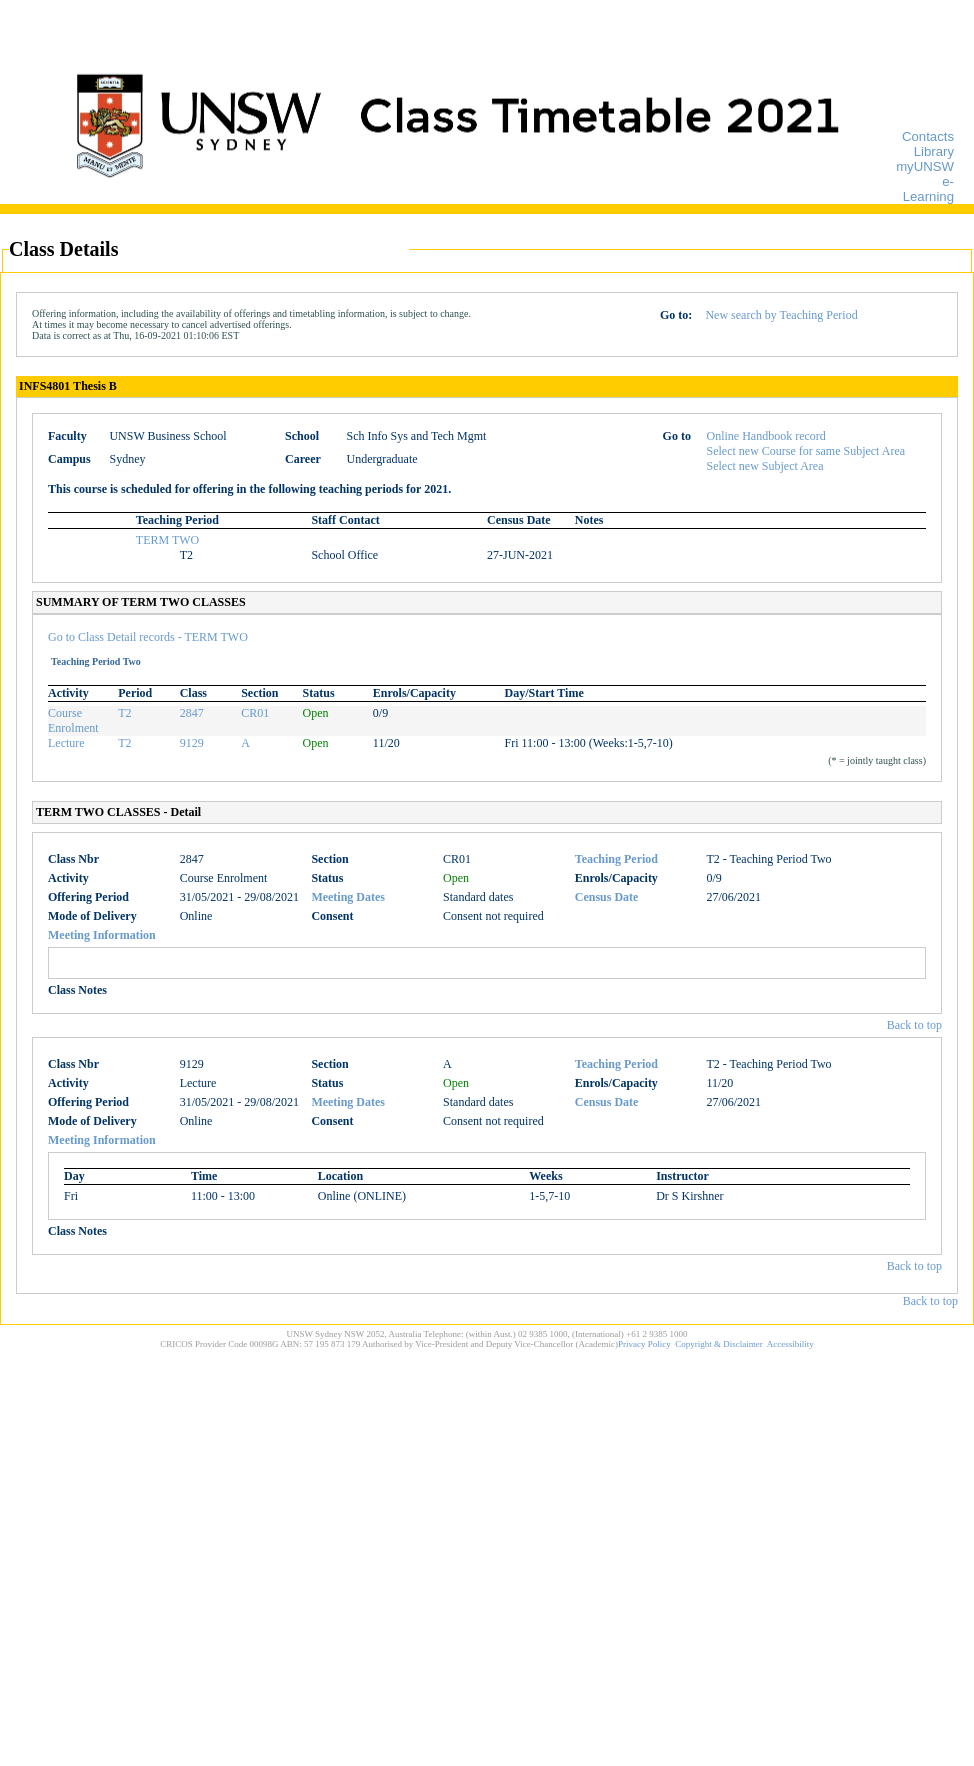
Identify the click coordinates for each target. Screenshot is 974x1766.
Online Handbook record (766, 436)
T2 (124, 713)
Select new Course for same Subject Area (806, 451)
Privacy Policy (644, 1344)
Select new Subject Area (765, 466)
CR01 (255, 713)
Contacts (928, 136)
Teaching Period (616, 859)
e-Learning (928, 189)
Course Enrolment (73, 720)
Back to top (914, 1025)
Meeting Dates (348, 897)
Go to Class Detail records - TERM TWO (148, 637)
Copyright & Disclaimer (719, 1344)
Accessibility (790, 1344)
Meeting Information (102, 935)
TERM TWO (167, 540)
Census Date (607, 897)
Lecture (66, 743)
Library (934, 151)
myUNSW (925, 166)
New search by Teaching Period (781, 315)
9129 (192, 743)
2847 (192, 713)
